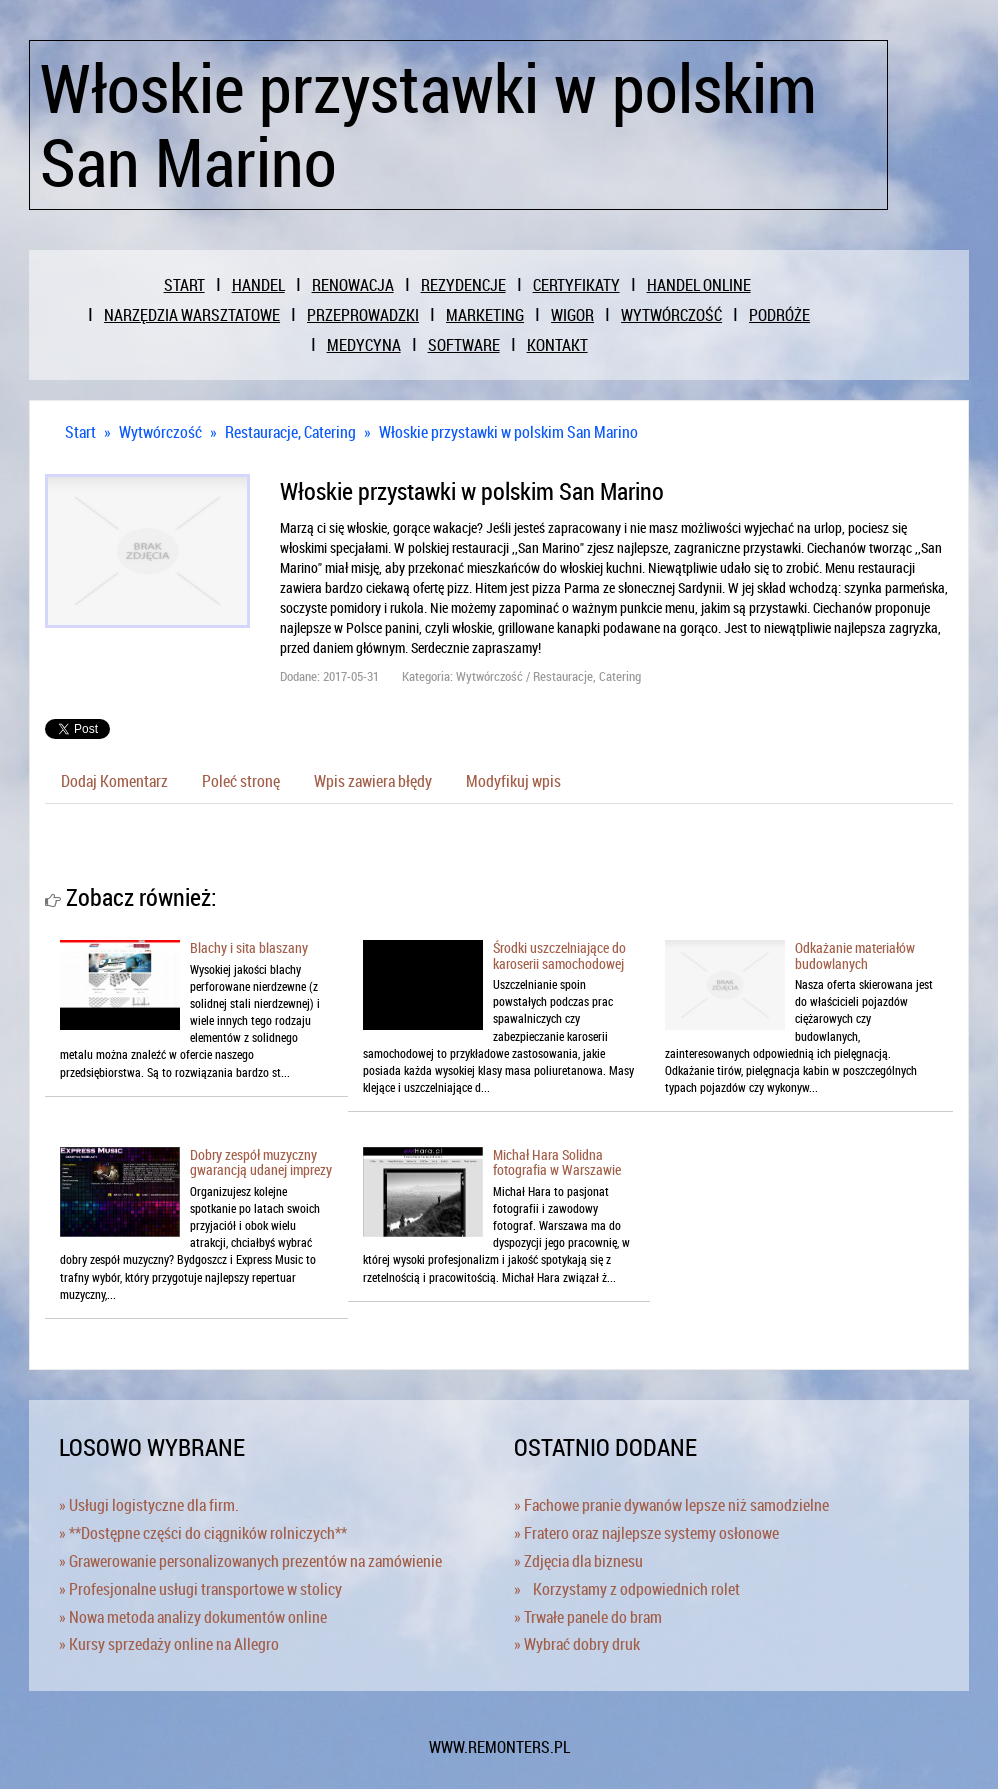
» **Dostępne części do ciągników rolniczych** (203, 1533)
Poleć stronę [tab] (241, 781)
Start (80, 432)
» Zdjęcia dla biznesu (578, 1561)
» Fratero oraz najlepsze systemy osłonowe (646, 1533)
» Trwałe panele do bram (588, 1617)
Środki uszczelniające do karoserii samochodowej (559, 955)
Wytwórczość (160, 432)
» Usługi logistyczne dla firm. (149, 1505)
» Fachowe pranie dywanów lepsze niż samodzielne (671, 1505)
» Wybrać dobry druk (577, 1644)
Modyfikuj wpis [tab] (513, 781)
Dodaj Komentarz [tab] (114, 781)
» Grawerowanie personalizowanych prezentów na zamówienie (250, 1561)
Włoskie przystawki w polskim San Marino (508, 432)
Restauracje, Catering (290, 432)
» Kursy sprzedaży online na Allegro (169, 1644)
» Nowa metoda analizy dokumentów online (193, 1617)
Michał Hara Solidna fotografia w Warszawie (557, 1162)
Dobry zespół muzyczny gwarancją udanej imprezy (261, 1162)
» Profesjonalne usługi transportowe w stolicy (200, 1589)
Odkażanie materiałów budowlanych (855, 955)
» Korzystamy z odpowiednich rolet (627, 1589)
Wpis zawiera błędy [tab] (373, 781)
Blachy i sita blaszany (249, 947)
